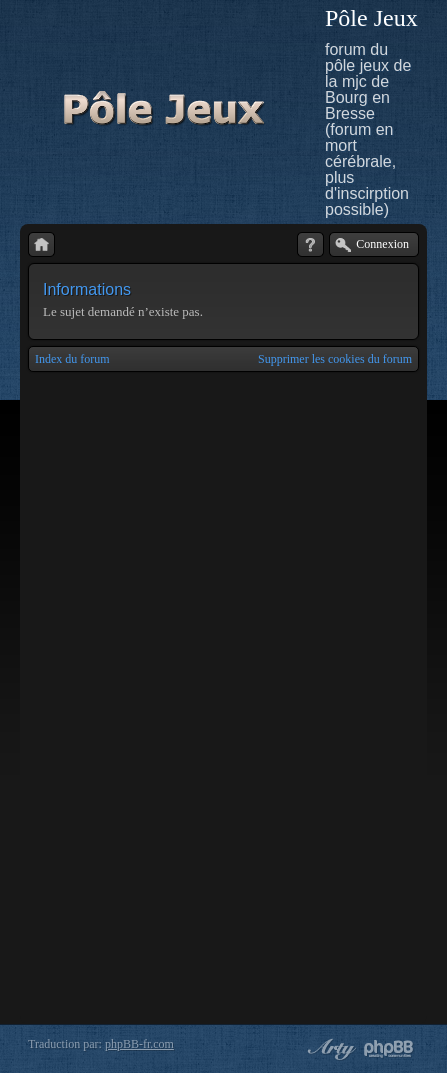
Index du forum (72, 359)
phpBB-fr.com (139, 1044)
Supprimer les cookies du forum (335, 359)
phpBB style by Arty (329, 1049)
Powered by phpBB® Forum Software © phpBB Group (389, 1049)
